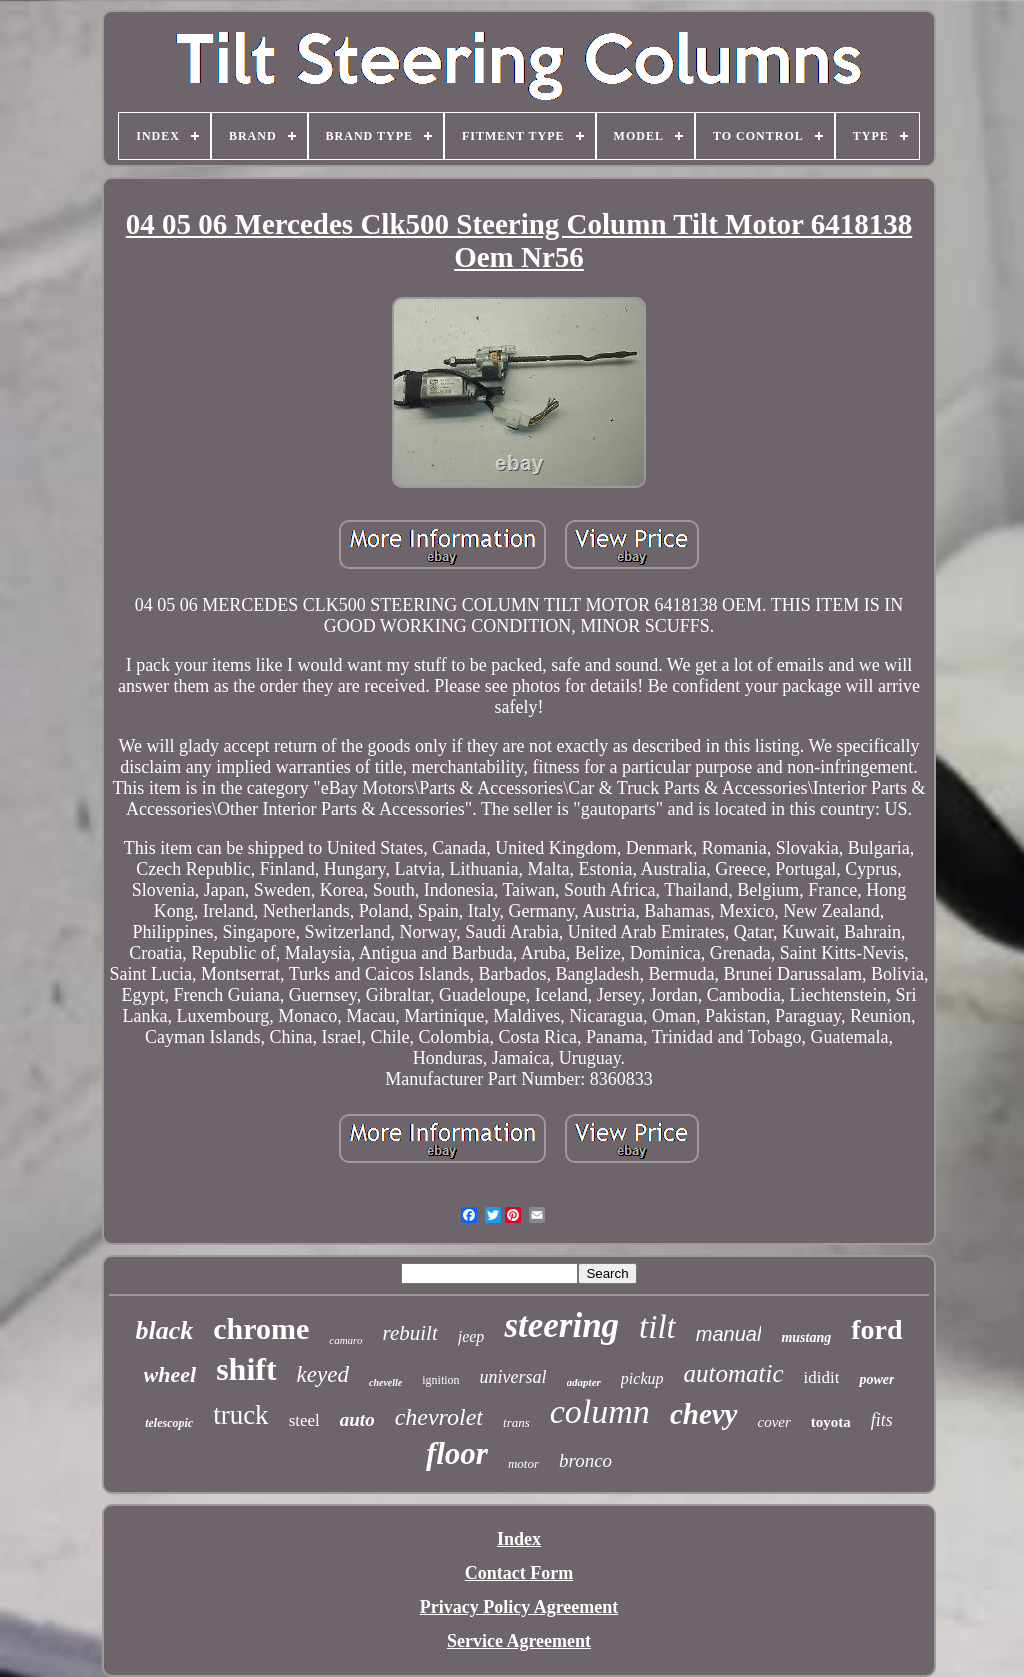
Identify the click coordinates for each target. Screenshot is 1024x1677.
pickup (642, 1378)
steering (561, 1325)
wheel (170, 1374)
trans (516, 1422)
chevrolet (439, 1417)
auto (357, 1419)
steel (304, 1420)
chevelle (385, 1382)
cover (774, 1422)
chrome (261, 1328)
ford (876, 1329)
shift (246, 1369)
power (876, 1379)
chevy (704, 1414)
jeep (471, 1336)
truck (240, 1415)
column (600, 1411)
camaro (345, 1340)
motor (523, 1463)
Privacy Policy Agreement (519, 1607)
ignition (440, 1380)
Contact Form (519, 1573)
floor (457, 1453)
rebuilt (410, 1333)
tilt (657, 1327)
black (164, 1330)
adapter (584, 1382)
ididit (822, 1377)
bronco (585, 1460)
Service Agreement (519, 1641)
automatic (734, 1373)
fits (882, 1420)
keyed (323, 1374)
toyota (831, 1422)
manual (729, 1334)
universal (513, 1377)
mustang (806, 1337)
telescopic (169, 1423)
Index (519, 1539)
